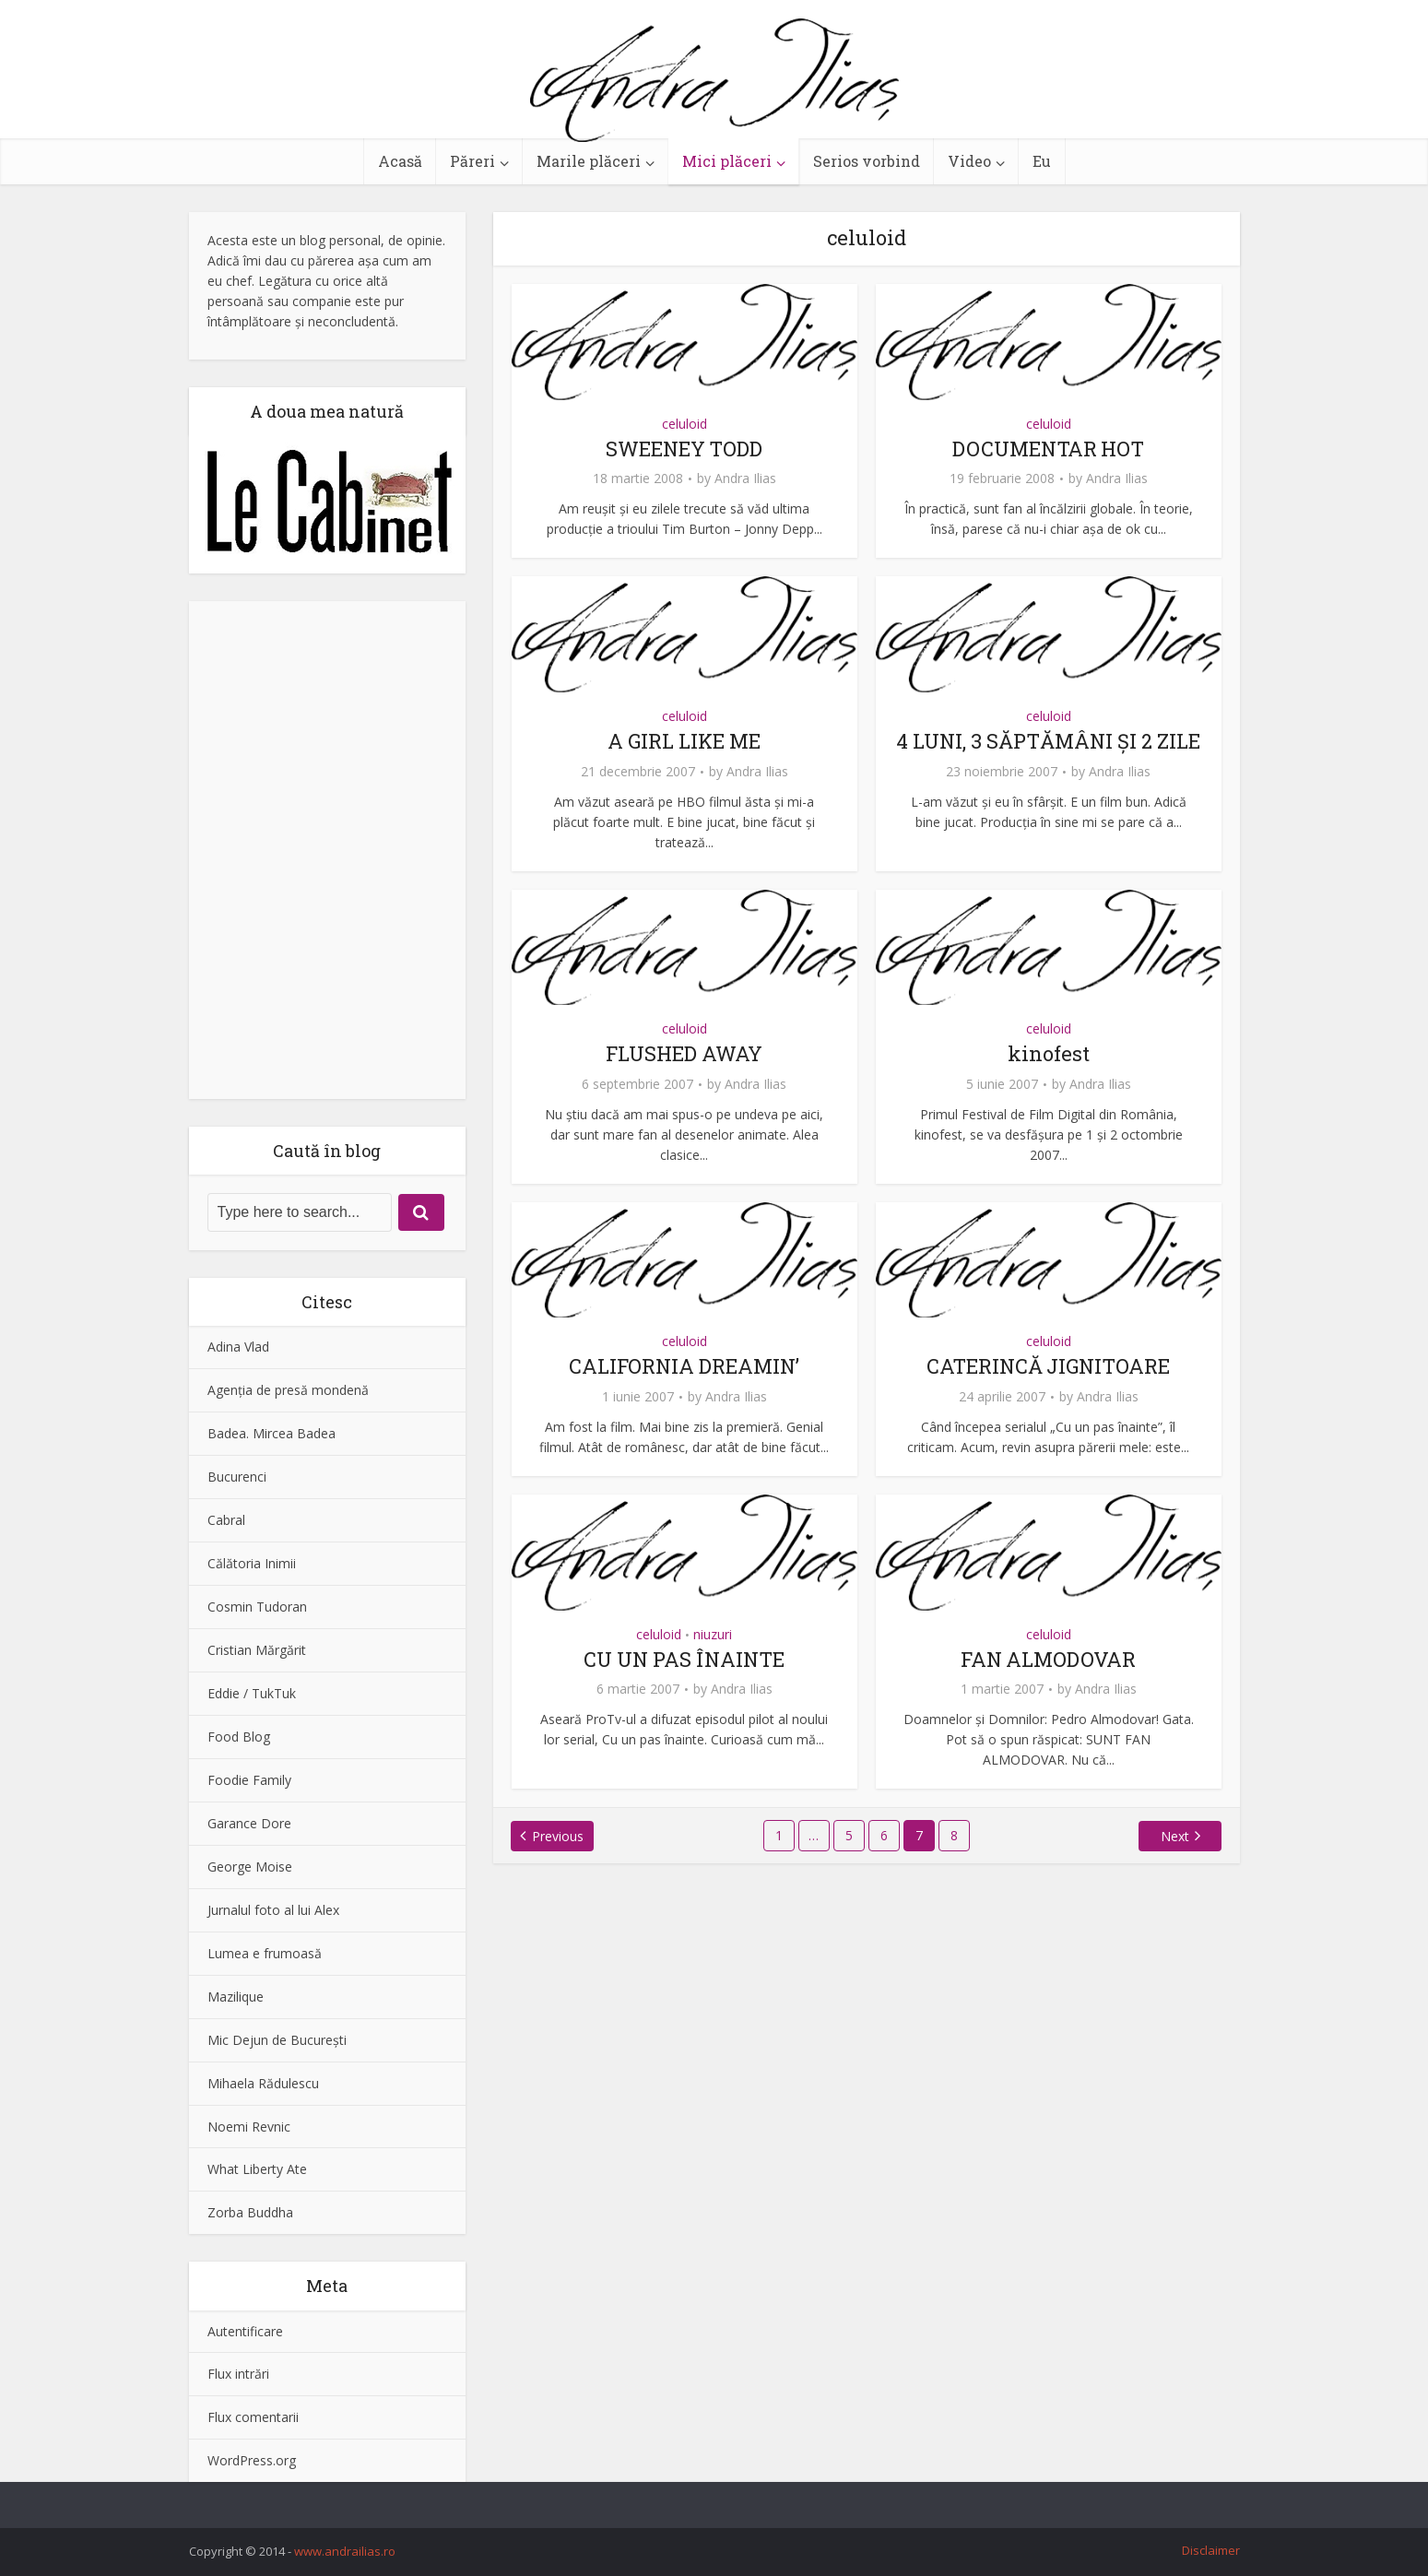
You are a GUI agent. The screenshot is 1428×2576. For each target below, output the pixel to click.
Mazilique (235, 1996)
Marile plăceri (589, 161)
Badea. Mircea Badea (271, 1433)
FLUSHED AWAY (684, 1053)
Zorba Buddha (250, 2212)
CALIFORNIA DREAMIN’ (684, 1366)
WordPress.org (251, 2460)
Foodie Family (249, 1780)
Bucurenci (236, 1476)
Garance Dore (249, 1823)
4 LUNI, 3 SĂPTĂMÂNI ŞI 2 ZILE (1048, 740)
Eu (1042, 161)
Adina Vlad (238, 1346)
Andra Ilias (745, 478)
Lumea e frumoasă (264, 1953)
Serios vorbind (866, 161)
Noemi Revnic (248, 2126)
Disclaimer (1211, 2550)
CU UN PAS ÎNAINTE (684, 1659)
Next (1174, 1836)
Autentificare (245, 2331)
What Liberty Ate (257, 2169)
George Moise (249, 1866)
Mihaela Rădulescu (263, 2083)
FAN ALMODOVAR (1048, 1659)
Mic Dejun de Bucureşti (277, 2040)
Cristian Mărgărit (256, 1650)
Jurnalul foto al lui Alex (273, 1910)
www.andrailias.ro (344, 2551)
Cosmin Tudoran (257, 1606)
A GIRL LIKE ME (684, 740)
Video (969, 161)
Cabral (226, 1520)
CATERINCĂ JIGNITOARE (1049, 1366)
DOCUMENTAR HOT (1048, 448)
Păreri (472, 161)
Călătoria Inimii (251, 1563)
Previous (558, 1836)
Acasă (400, 161)
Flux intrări (238, 2373)
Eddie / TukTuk (251, 1693)
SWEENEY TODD (684, 448)
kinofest (1049, 1053)
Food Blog (238, 1736)
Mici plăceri (727, 161)
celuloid (684, 423)
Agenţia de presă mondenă (288, 1390)
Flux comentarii (253, 2417)
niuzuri (712, 1634)
